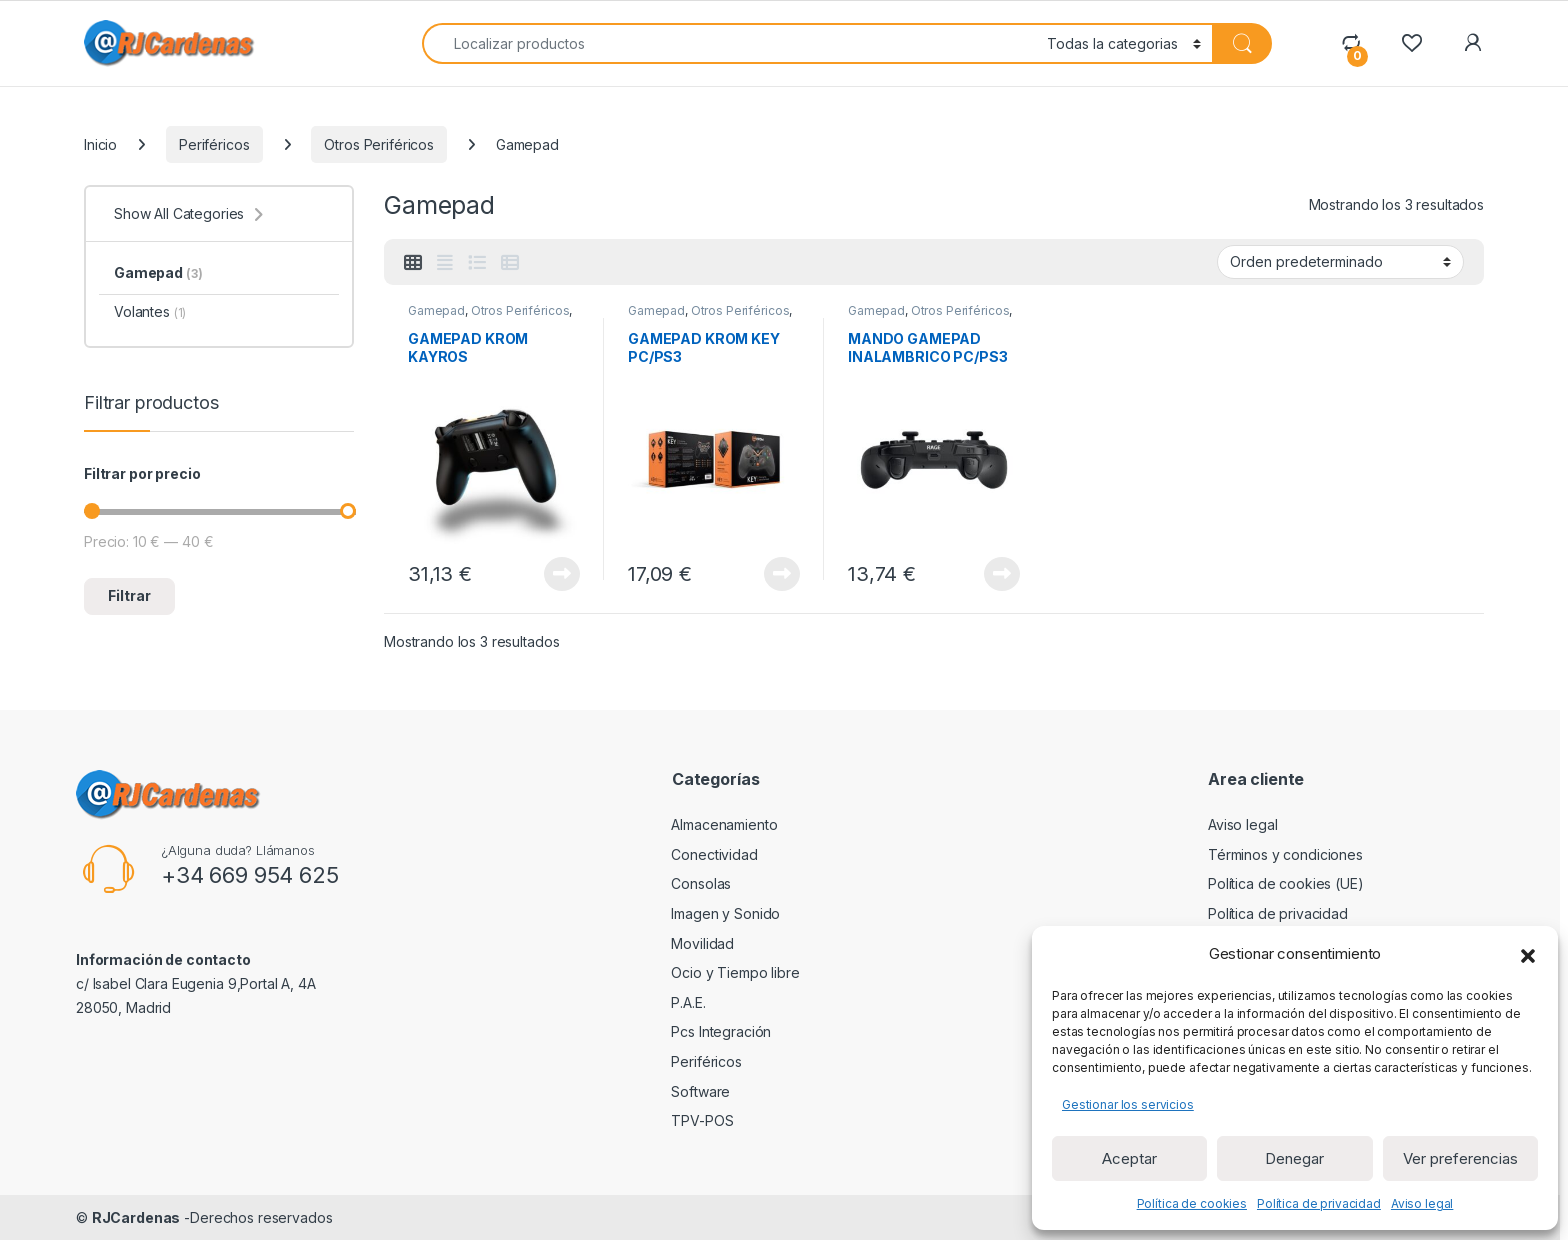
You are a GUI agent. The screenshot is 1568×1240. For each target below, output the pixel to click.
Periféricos (214, 144)
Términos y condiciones (1285, 854)
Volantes (150, 311)
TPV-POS (687, 1120)
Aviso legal (1422, 1203)
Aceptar (1129, 1158)
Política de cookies (1192, 1203)
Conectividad (699, 854)
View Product (562, 574)
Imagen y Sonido (710, 913)
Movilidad (687, 943)
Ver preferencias (1460, 1158)
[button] (1528, 954)
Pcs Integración (706, 1031)
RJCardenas (136, 1217)
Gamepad (436, 310)
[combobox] (729, 43)
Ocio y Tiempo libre (720, 972)
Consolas (686, 883)
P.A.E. (673, 1002)
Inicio (100, 144)
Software (685, 1091)
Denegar (1294, 1158)
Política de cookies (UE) (1286, 883)
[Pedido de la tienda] (1340, 262)
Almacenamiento (709, 824)
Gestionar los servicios (1128, 1104)
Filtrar (129, 595)
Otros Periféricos (379, 144)
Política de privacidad (1319, 1203)
